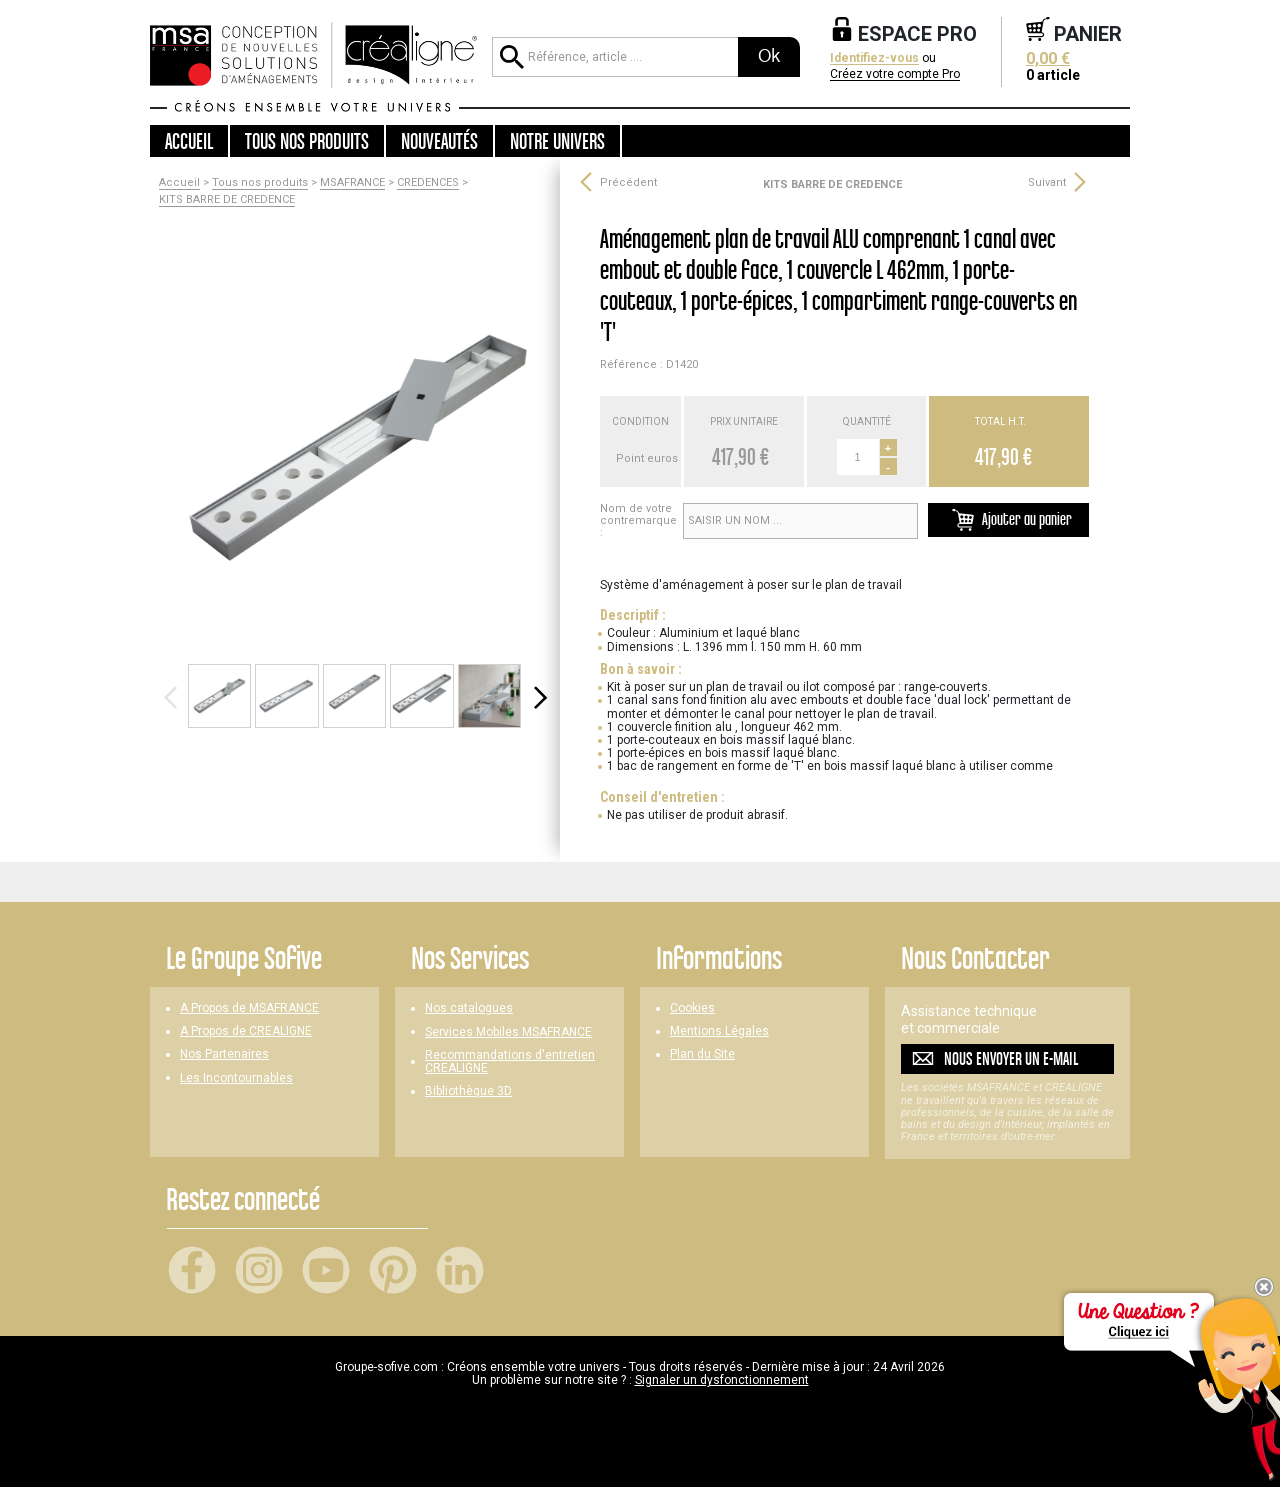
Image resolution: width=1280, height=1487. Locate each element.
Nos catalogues (469, 1008)
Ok (769, 56)
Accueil (189, 141)
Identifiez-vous (874, 58)
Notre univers (557, 141)
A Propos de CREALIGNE (246, 1031)
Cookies (692, 1008)
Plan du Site (702, 1054)
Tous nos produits (260, 183)
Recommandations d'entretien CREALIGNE (510, 1062)
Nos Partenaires (224, 1054)
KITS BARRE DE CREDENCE (227, 200)
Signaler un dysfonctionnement (722, 1380)
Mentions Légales (719, 1031)
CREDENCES (428, 183)
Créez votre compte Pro (895, 74)
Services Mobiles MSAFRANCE (508, 1032)
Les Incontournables (236, 1078)
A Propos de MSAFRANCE (249, 1008)
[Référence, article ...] (615, 57)
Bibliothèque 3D (468, 1091)
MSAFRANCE (352, 183)
